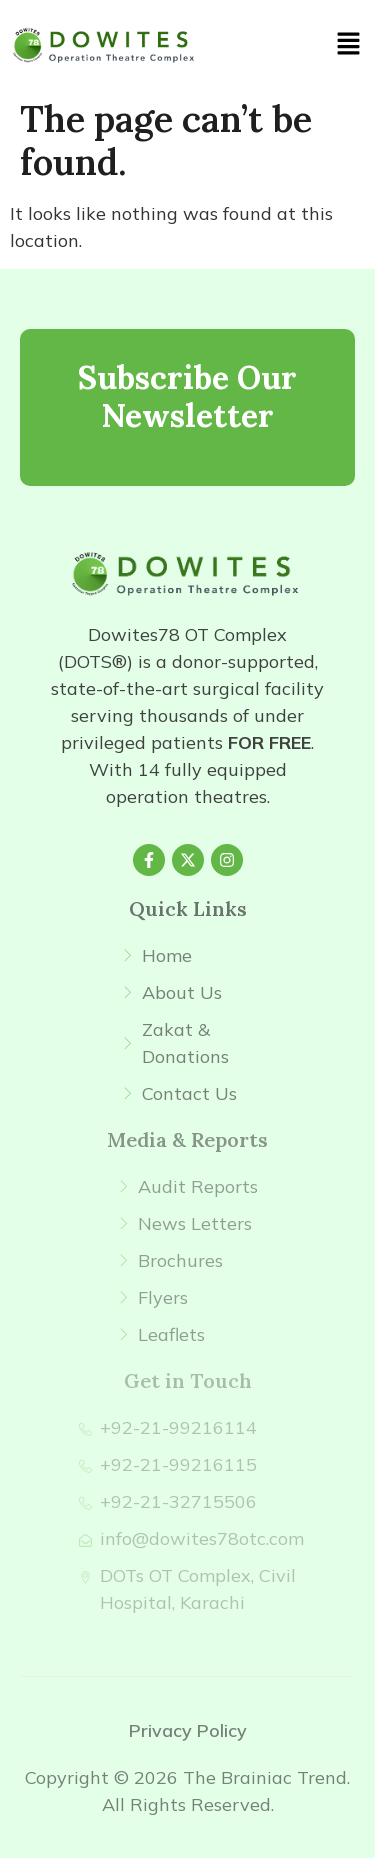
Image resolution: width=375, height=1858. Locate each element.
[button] (349, 44)
